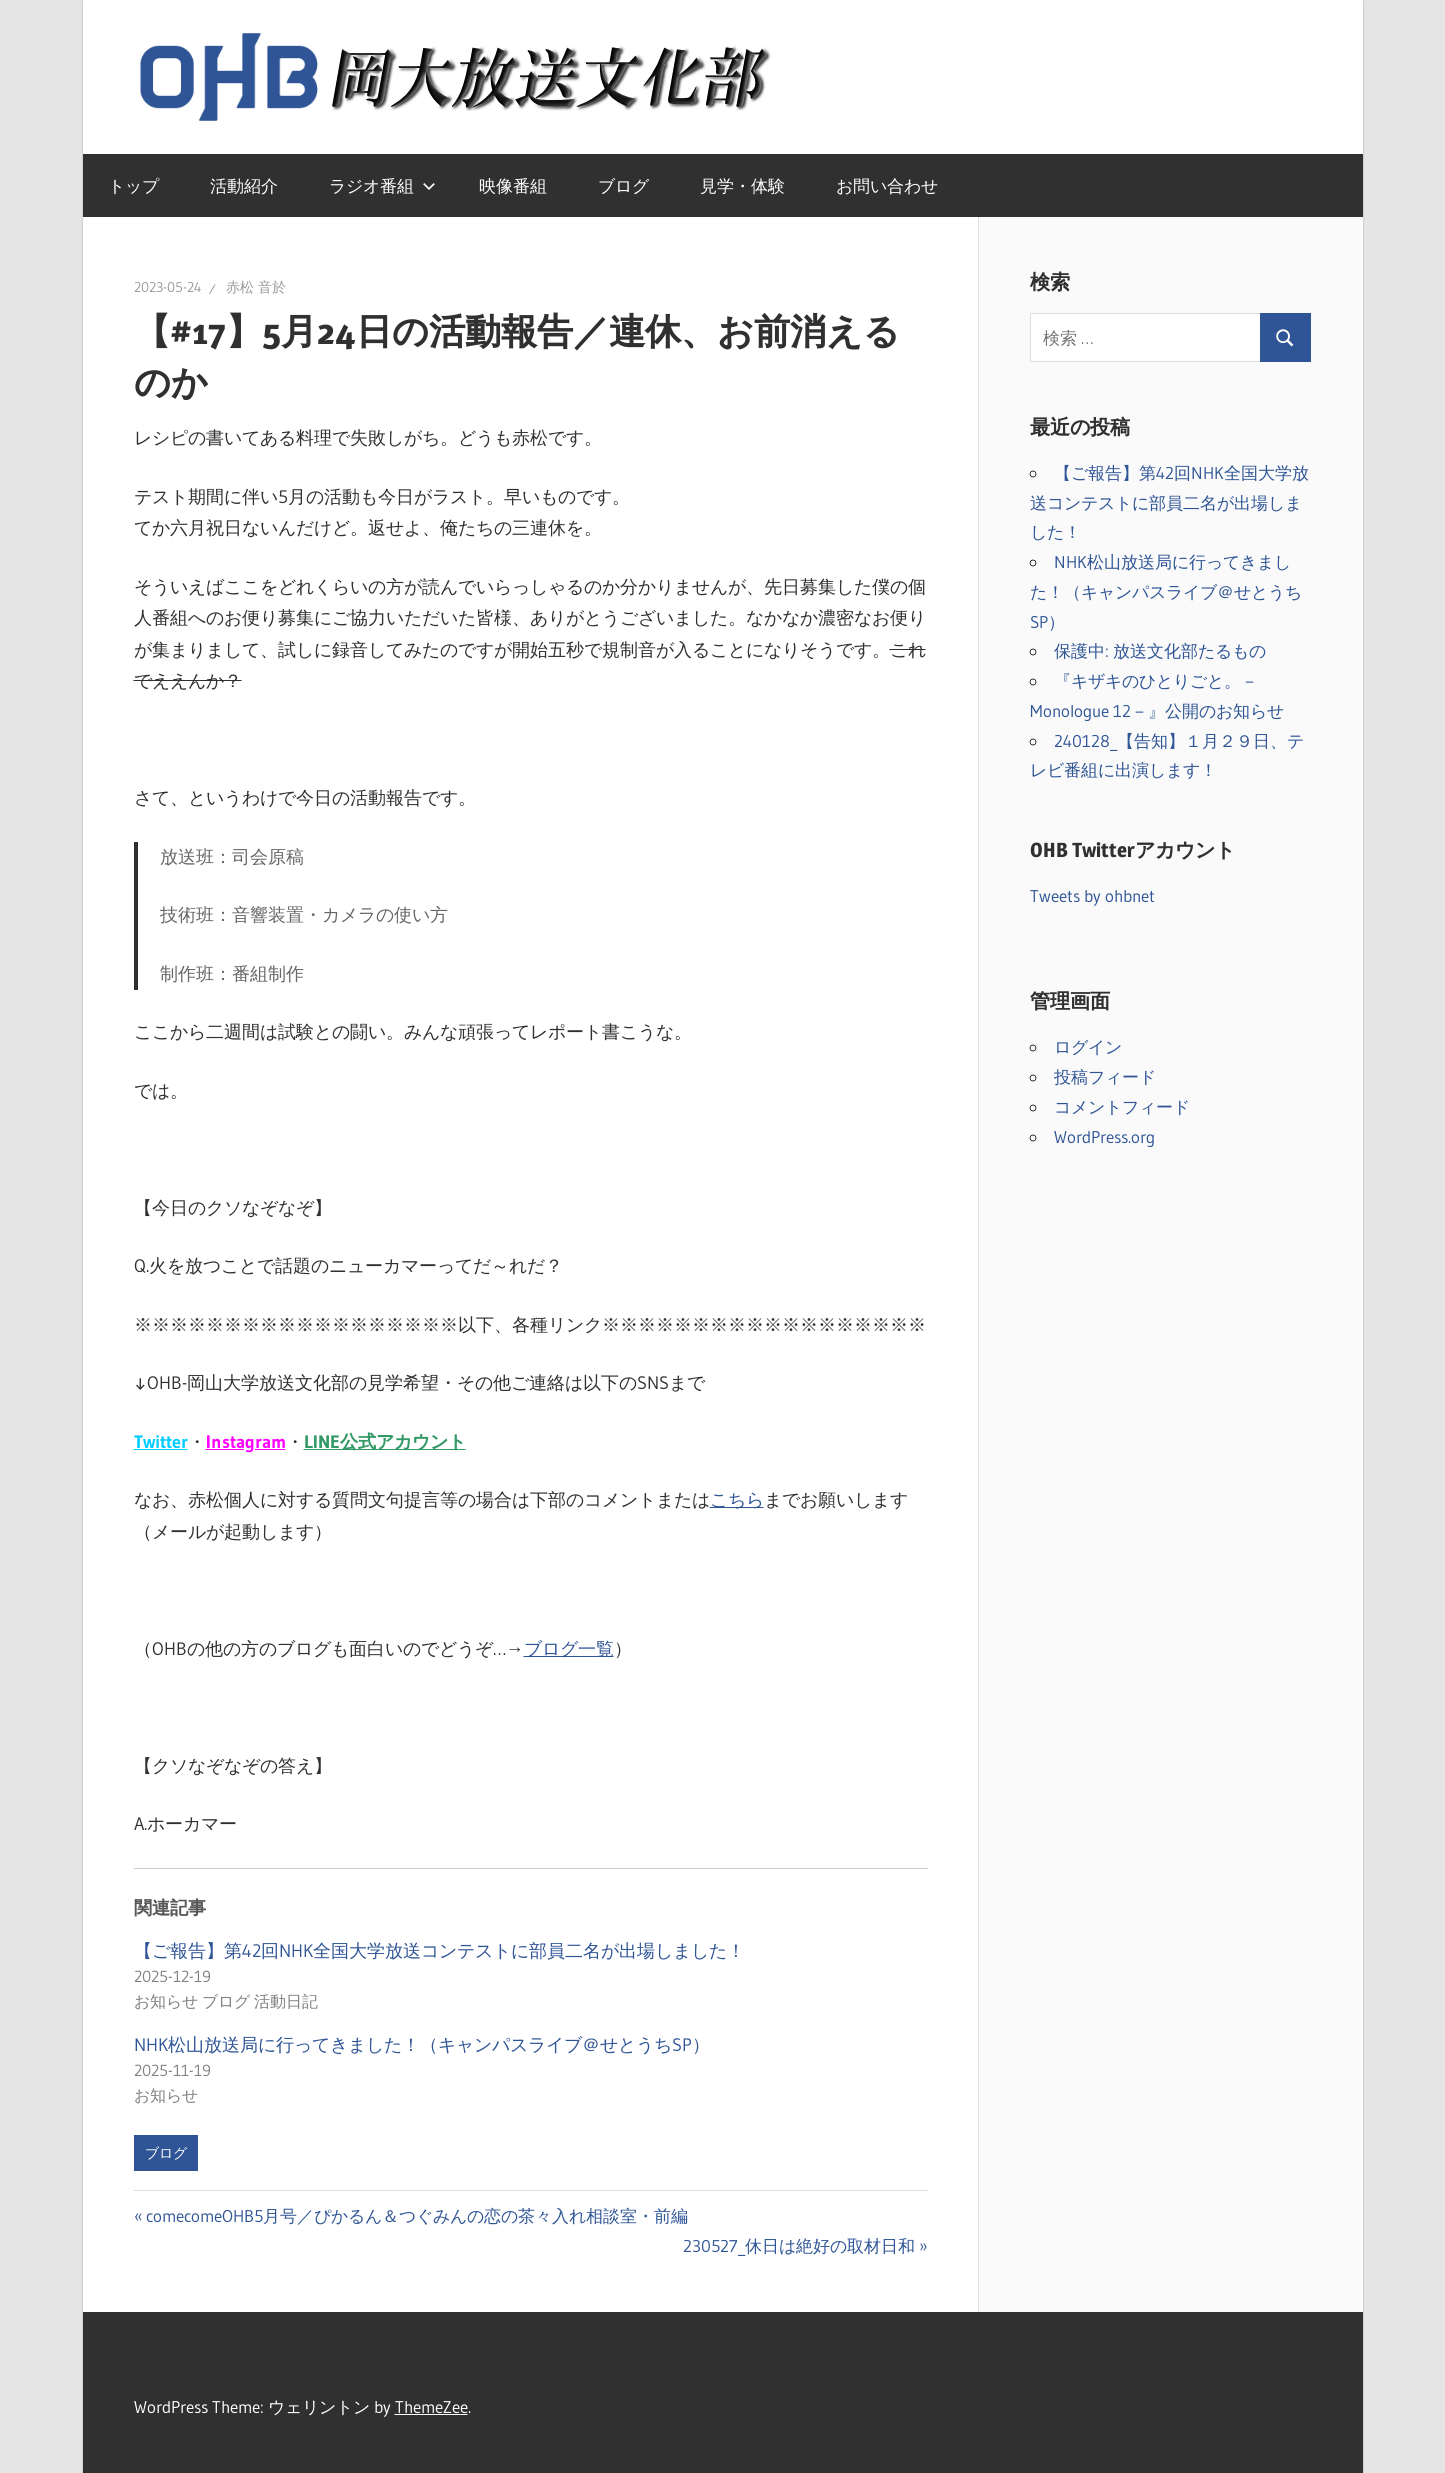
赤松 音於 (256, 287)
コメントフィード (1122, 1106)
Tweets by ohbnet (1092, 895)
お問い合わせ (887, 185)
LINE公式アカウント (385, 1442)
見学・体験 (742, 185)
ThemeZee (431, 2406)
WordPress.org (1104, 1136)
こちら (737, 1500)
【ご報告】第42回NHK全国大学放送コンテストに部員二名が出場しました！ (439, 1951)
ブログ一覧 (569, 1649)
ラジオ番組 (382, 185)
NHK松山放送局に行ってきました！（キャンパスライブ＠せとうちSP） (422, 2045)
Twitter (161, 1442)
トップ (133, 185)
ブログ (623, 185)
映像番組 (513, 185)
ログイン (1088, 1046)
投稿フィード (1105, 1076)
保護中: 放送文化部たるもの (1160, 650)
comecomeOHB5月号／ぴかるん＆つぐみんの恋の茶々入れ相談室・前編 (416, 2215)
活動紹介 (244, 185)
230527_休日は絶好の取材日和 (799, 2245)
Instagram (246, 1442)
